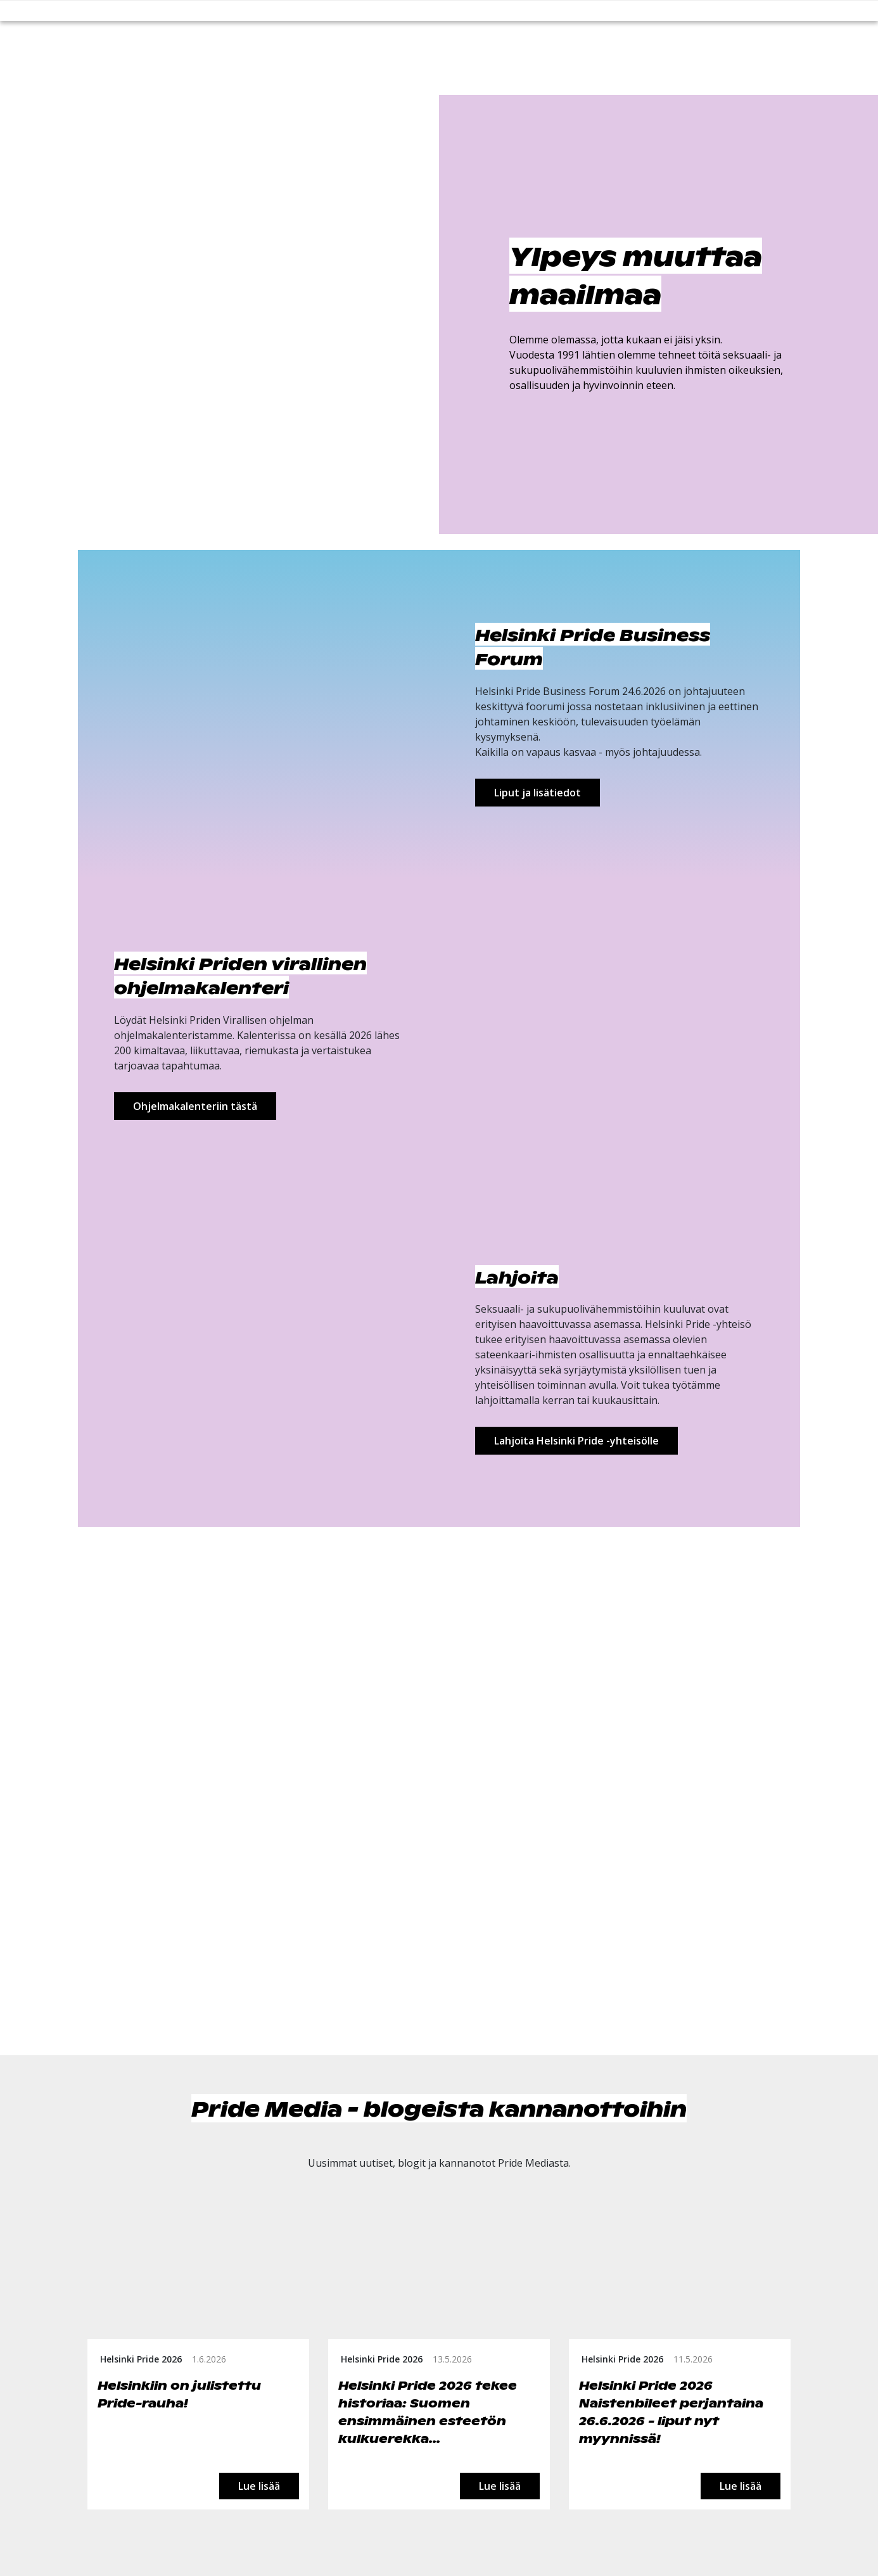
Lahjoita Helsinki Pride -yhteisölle (576, 1441)
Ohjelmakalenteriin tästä (195, 1106)
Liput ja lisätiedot (537, 793)
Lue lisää (259, 2486)
